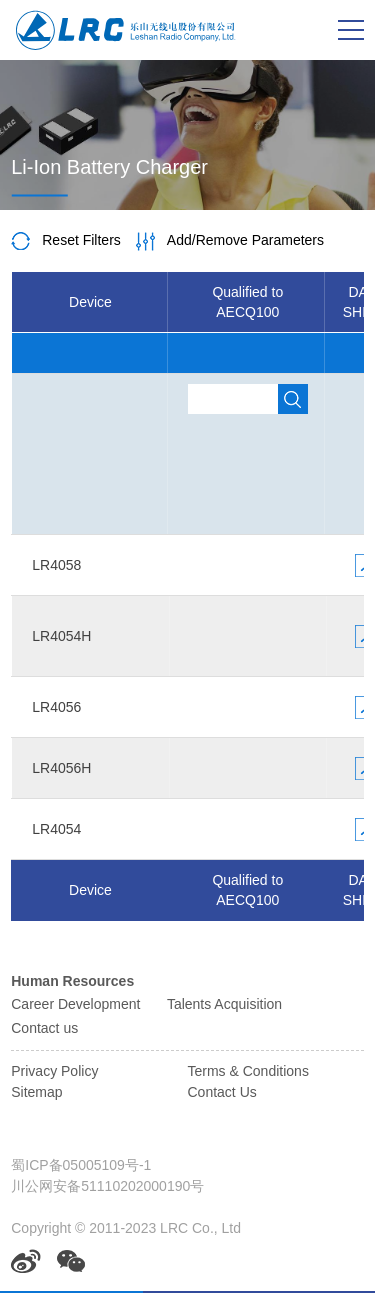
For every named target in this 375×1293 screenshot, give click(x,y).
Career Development (75, 1004)
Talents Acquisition (224, 1004)
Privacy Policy (54, 1071)
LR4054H (61, 636)
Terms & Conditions (248, 1071)
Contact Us (222, 1092)
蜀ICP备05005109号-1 (81, 1165)
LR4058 (56, 565)
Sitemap (36, 1092)
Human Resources (72, 981)
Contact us (44, 1028)
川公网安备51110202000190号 (107, 1186)
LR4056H (61, 768)
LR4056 (56, 707)
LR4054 (56, 829)
